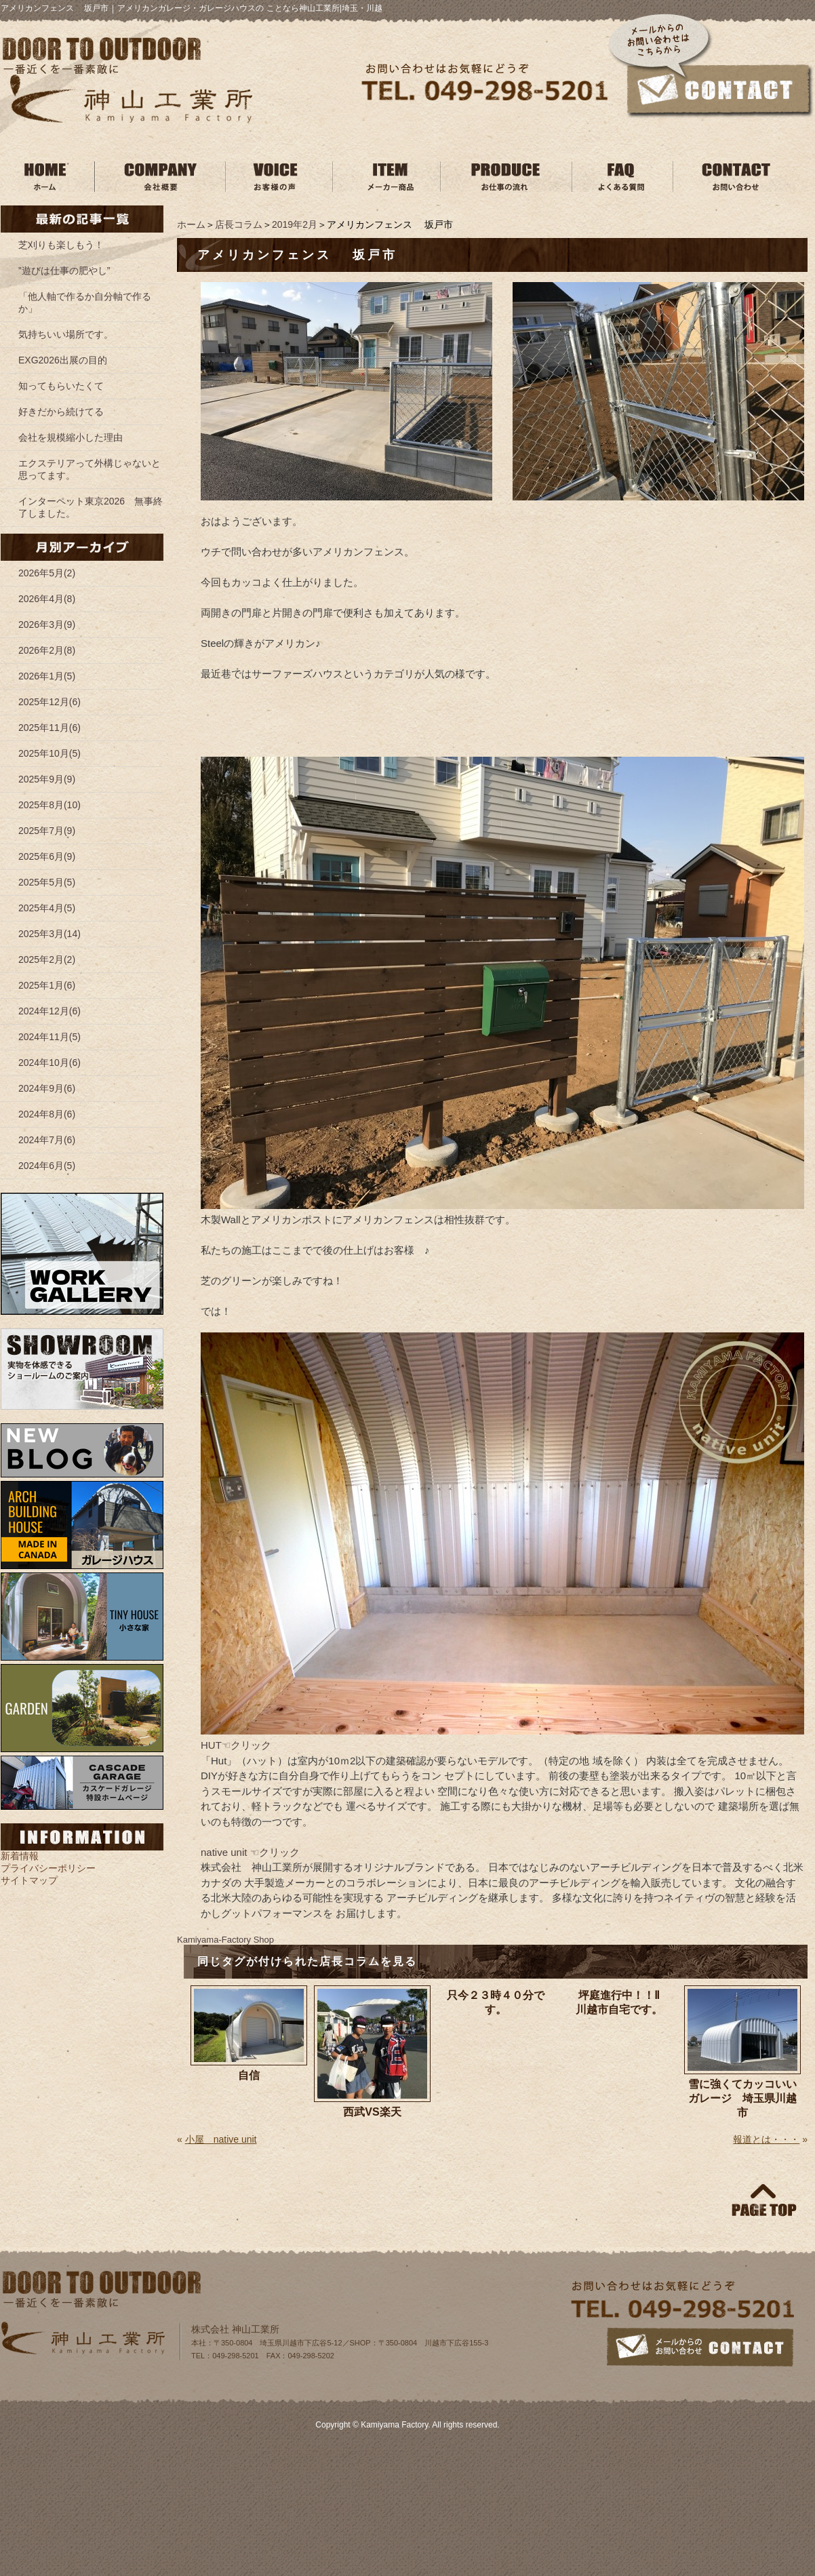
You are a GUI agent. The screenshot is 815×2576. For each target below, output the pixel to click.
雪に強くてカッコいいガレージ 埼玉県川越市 (742, 2098)
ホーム (191, 224)
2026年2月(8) (46, 650)
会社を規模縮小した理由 (70, 437)
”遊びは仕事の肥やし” (64, 270)
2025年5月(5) (46, 882)
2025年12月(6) (49, 701)
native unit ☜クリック (250, 1852)
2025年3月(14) (49, 933)
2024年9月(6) (46, 1088)
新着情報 (20, 1855)
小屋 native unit (221, 2139)
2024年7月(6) (46, 1139)
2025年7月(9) (46, 830)
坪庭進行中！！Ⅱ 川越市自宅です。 (626, 2002)
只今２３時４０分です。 (495, 2002)
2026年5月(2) (46, 573)
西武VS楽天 (372, 2112)
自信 (249, 2075)
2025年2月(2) (46, 959)
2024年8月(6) (46, 1114)
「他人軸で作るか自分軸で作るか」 (84, 302)
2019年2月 (294, 224)
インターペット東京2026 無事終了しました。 (90, 507)
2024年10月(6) (49, 1062)
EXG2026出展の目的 (62, 360)
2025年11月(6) (49, 727)
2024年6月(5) (46, 1165)
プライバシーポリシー (48, 1868)
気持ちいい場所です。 (65, 334)
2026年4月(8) (46, 598)
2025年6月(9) (46, 856)
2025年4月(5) (46, 908)
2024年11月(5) (49, 1036)
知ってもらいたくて (61, 385)
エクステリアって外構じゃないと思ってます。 (89, 469)
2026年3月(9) (46, 624)
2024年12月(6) (49, 1011)
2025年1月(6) (46, 985)
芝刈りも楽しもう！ (61, 244)
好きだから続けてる (61, 411)
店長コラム (238, 224)
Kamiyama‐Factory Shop (225, 1940)
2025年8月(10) (49, 804)
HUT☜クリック (236, 1745)
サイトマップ (29, 1880)
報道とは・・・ (766, 2139)
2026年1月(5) (46, 676)
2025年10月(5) (49, 753)
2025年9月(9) (46, 779)
